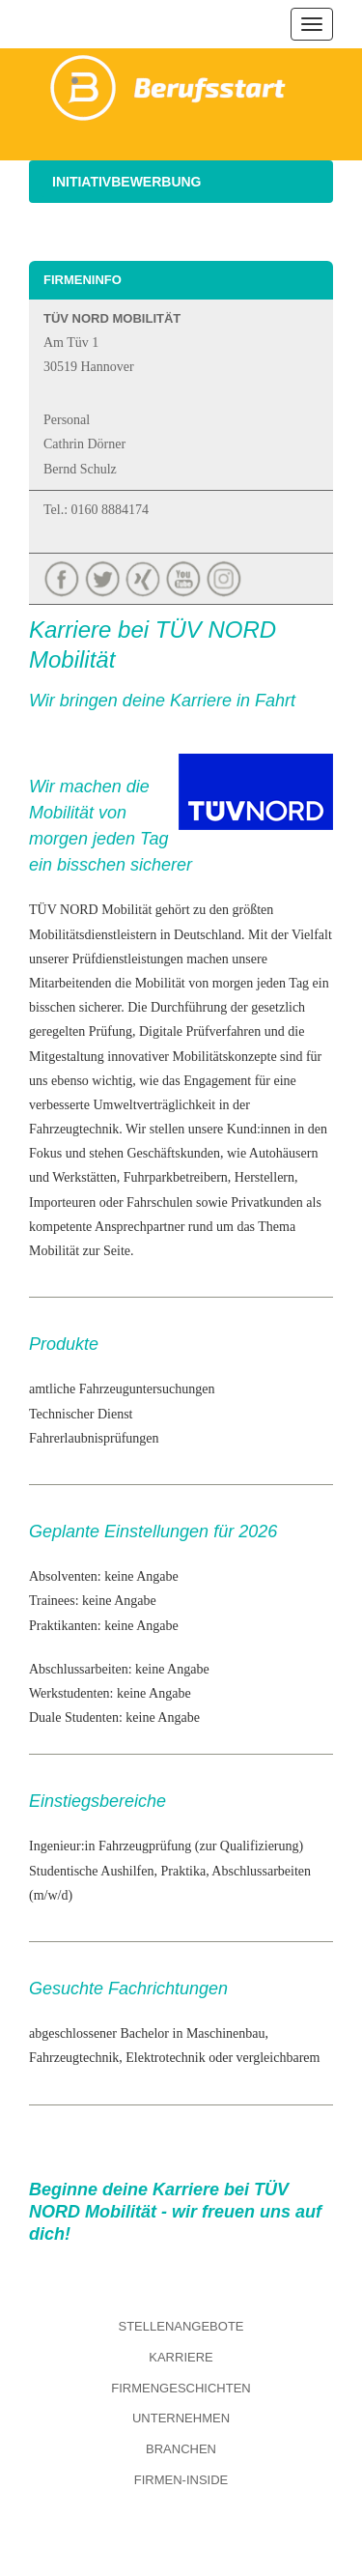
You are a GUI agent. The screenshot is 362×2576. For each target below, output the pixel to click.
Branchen (181, 2449)
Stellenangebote (180, 2326)
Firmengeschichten (180, 2388)
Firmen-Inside (181, 2480)
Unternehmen (181, 2418)
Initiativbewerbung (127, 181)
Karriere (180, 2357)
